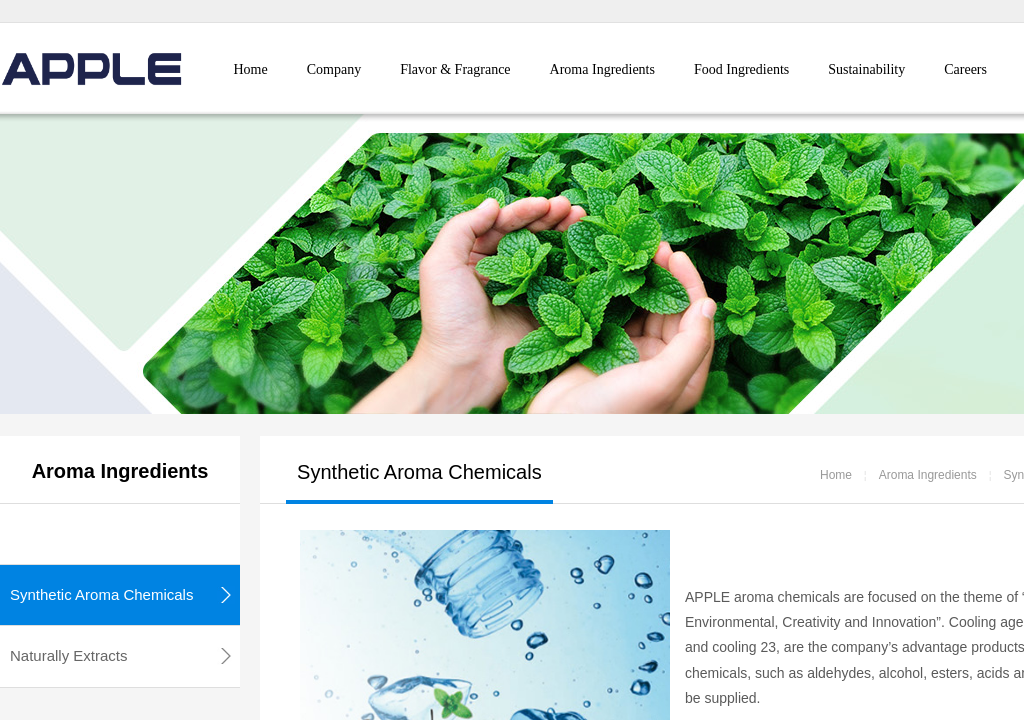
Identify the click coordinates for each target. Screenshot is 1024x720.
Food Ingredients (741, 69)
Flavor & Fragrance (455, 69)
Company (334, 69)
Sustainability (866, 69)
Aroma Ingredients (602, 69)
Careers (965, 69)
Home (251, 69)
